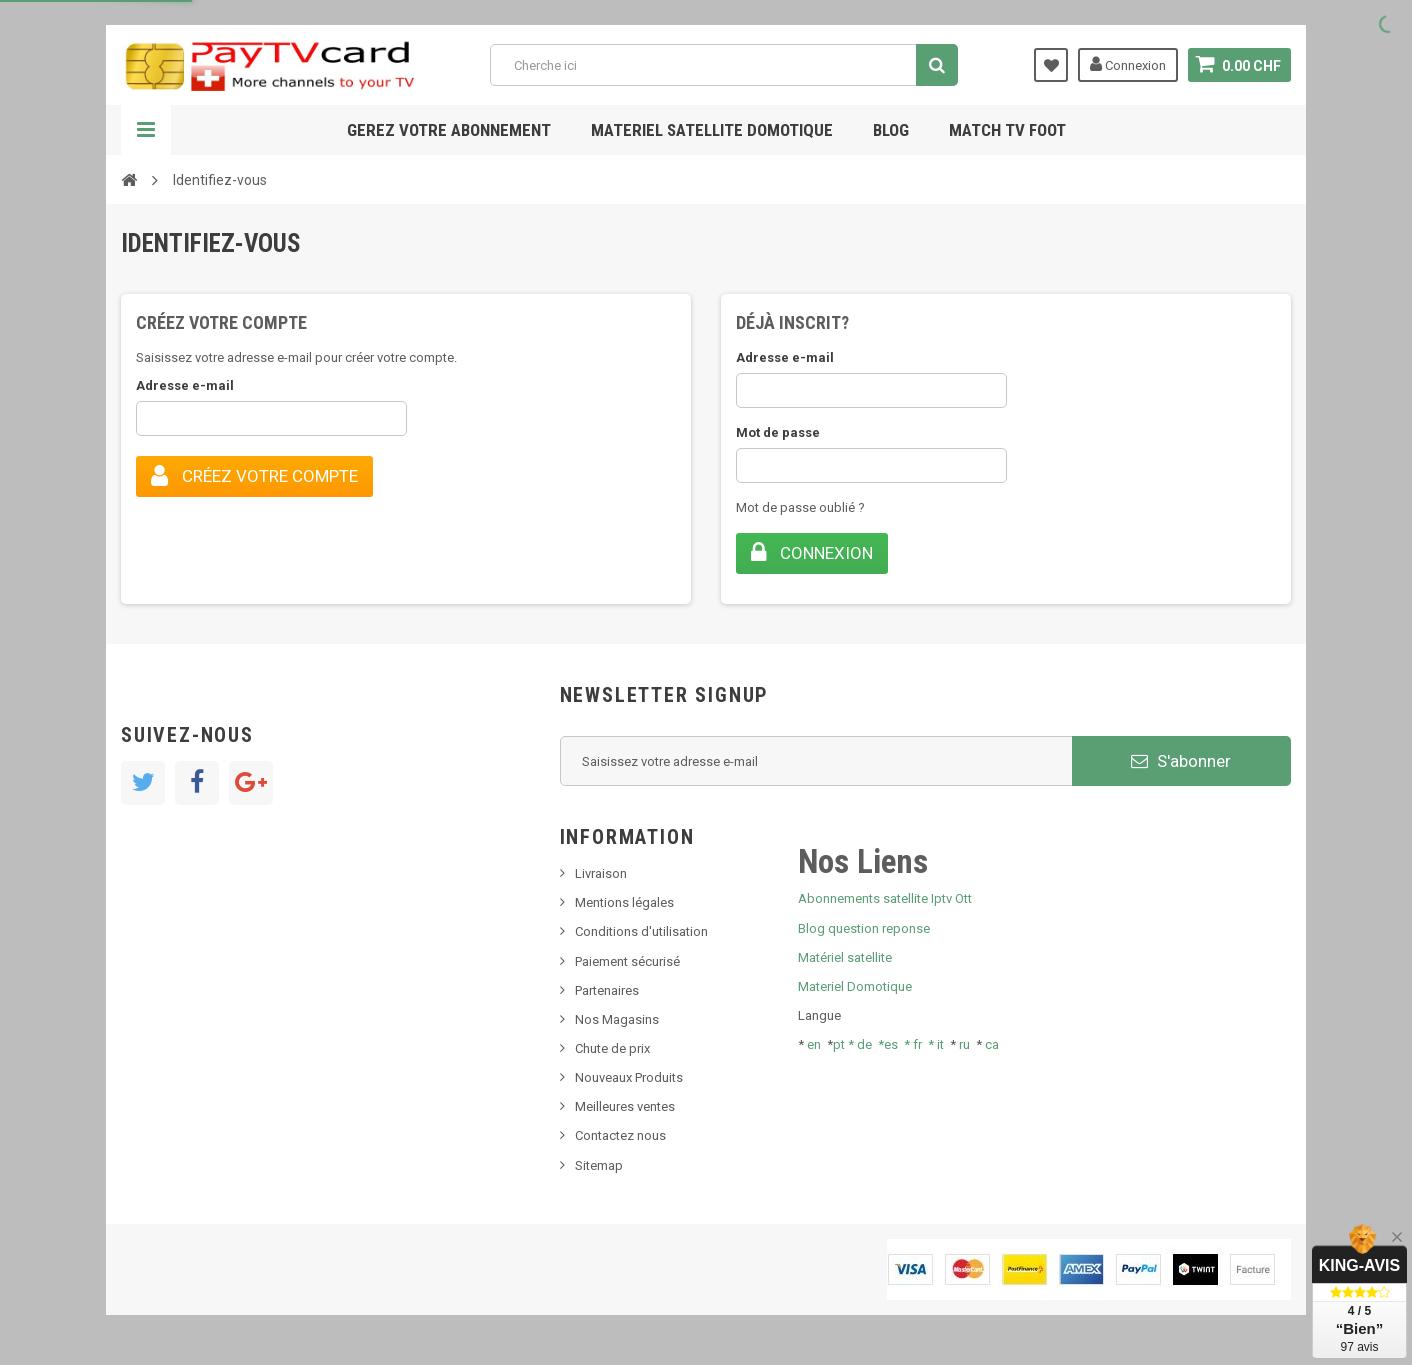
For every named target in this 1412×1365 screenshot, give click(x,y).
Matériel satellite (845, 957)
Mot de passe (778, 432)
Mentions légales (624, 902)
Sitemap (599, 1165)
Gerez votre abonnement (449, 130)
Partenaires (607, 990)
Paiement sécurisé (627, 961)
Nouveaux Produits (629, 1077)
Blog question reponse (864, 928)
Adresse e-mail (185, 385)
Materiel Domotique (855, 986)
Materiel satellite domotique (712, 130)
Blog (891, 130)
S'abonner (1181, 761)
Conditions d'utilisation (641, 931)
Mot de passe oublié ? (800, 507)
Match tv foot (1007, 130)
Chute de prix (612, 1048)
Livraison (601, 873)
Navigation (146, 130)
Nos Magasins (617, 1019)
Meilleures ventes (625, 1106)
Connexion (1128, 64)
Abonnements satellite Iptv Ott (885, 898)
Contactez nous (620, 1135)
